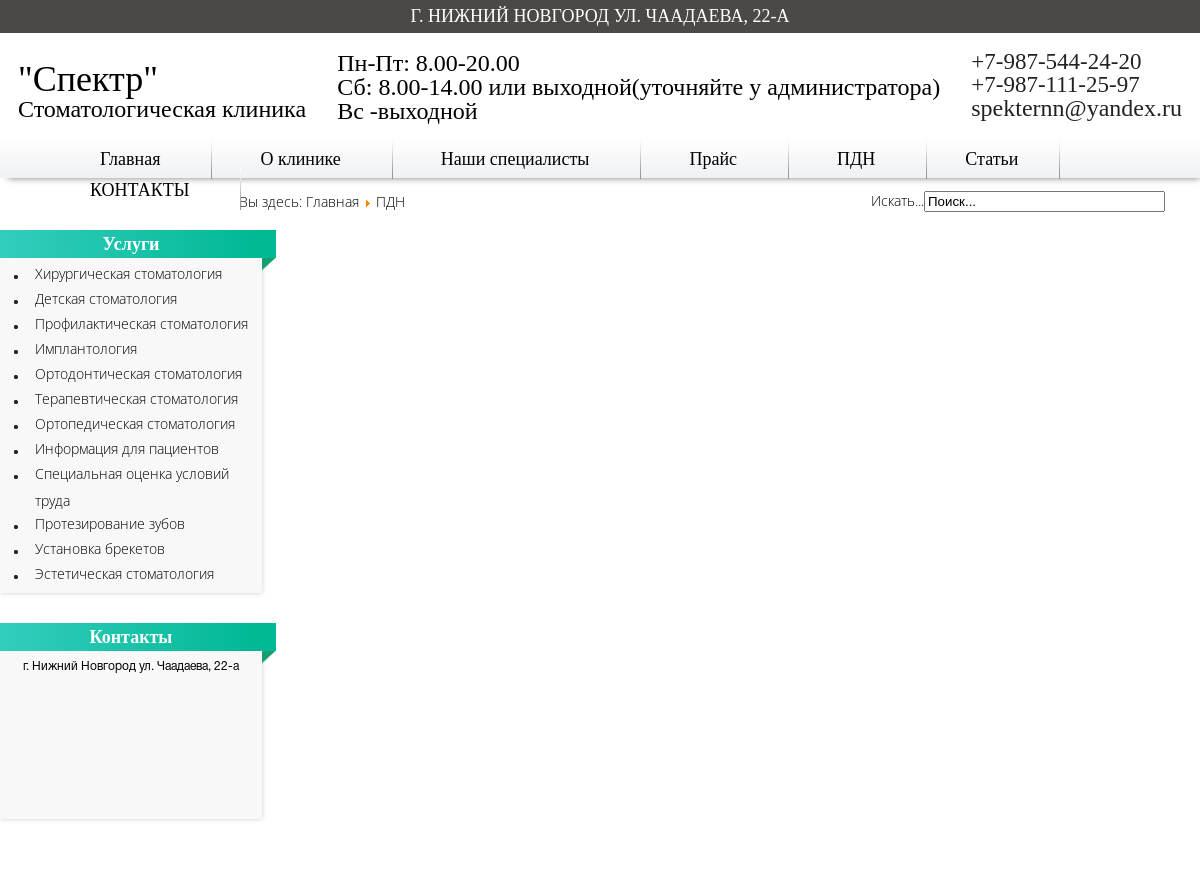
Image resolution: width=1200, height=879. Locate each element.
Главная (332, 201)
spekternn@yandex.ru (1076, 108)
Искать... (897, 200)
